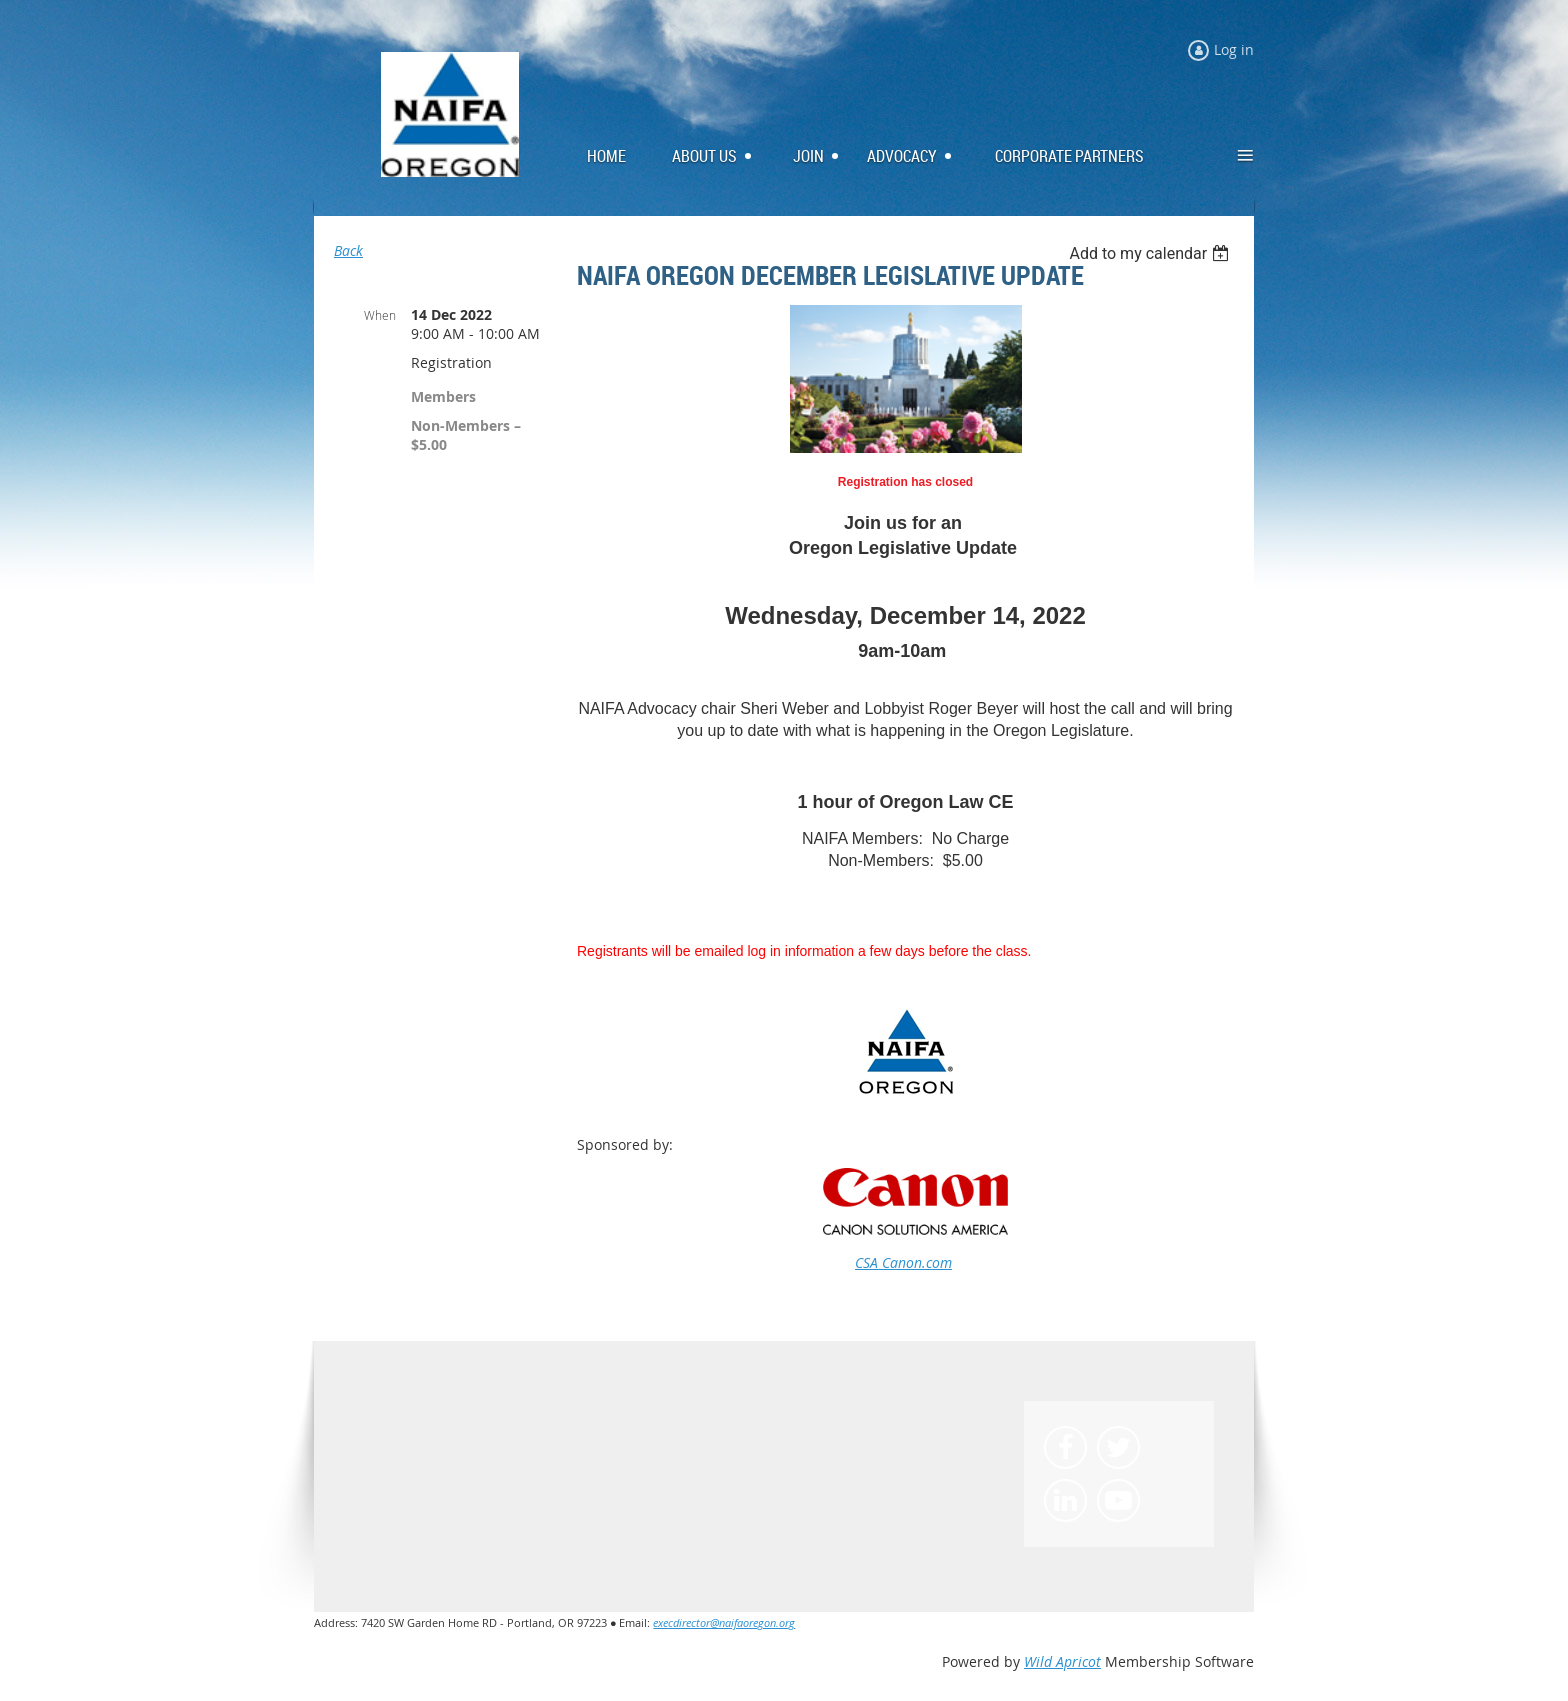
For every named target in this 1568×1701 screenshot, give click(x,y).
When (380, 315)
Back (348, 250)
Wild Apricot (1062, 1661)
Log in (1234, 49)
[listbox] (1151, 253)
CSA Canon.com (903, 1262)
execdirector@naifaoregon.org (724, 1622)
